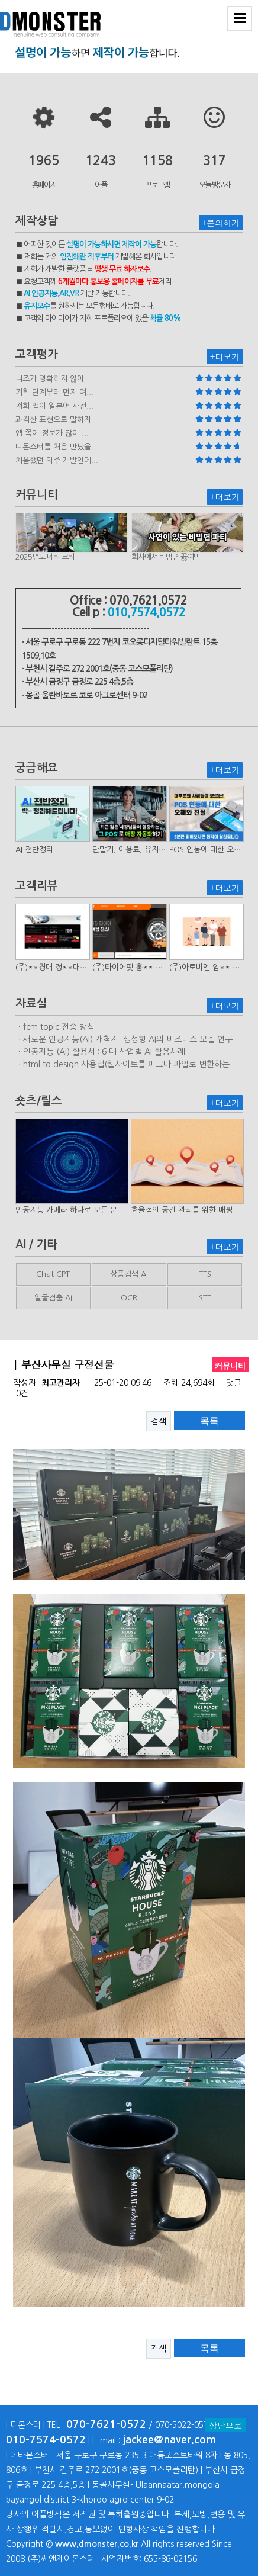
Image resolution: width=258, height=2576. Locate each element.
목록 (209, 1421)
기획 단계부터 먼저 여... (54, 392)
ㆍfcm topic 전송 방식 (55, 1027)
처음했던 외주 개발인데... (56, 460)
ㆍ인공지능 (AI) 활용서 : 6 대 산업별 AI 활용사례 (100, 1052)
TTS (205, 1274)
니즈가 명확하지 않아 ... (54, 379)
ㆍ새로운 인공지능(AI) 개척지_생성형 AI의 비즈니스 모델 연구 (124, 1039)
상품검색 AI (129, 1274)
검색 (158, 1421)
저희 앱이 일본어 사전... (54, 406)
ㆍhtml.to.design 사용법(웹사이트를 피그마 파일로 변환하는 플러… (127, 1064)
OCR (129, 1298)
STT (205, 1298)
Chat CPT (53, 1274)
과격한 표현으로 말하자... (56, 419)
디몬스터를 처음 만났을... (56, 447)
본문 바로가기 (0, 0)
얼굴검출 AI (53, 1298)
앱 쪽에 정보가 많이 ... (52, 433)
